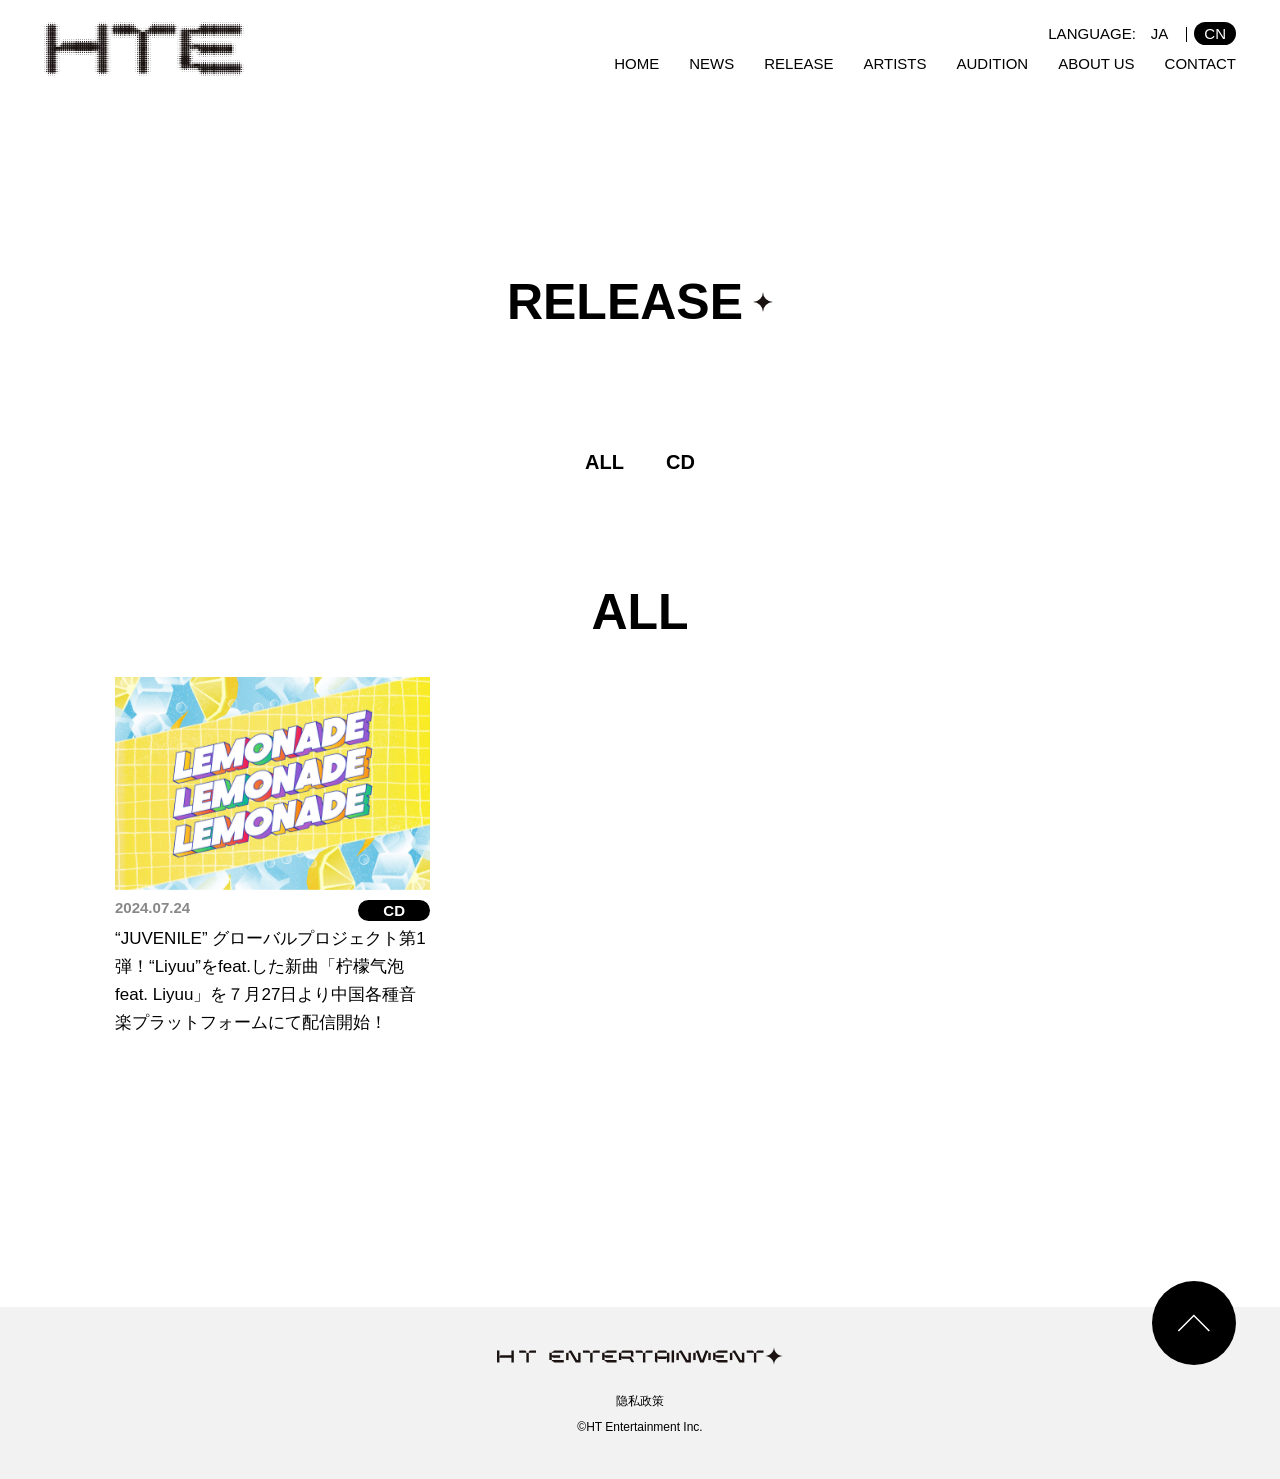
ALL (604, 462)
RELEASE (798, 63)
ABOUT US (1096, 63)
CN (1215, 33)
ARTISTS (894, 63)
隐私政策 (640, 1401)
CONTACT (1200, 63)
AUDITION (993, 63)
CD (680, 462)
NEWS (711, 63)
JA (1160, 33)
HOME (636, 63)
